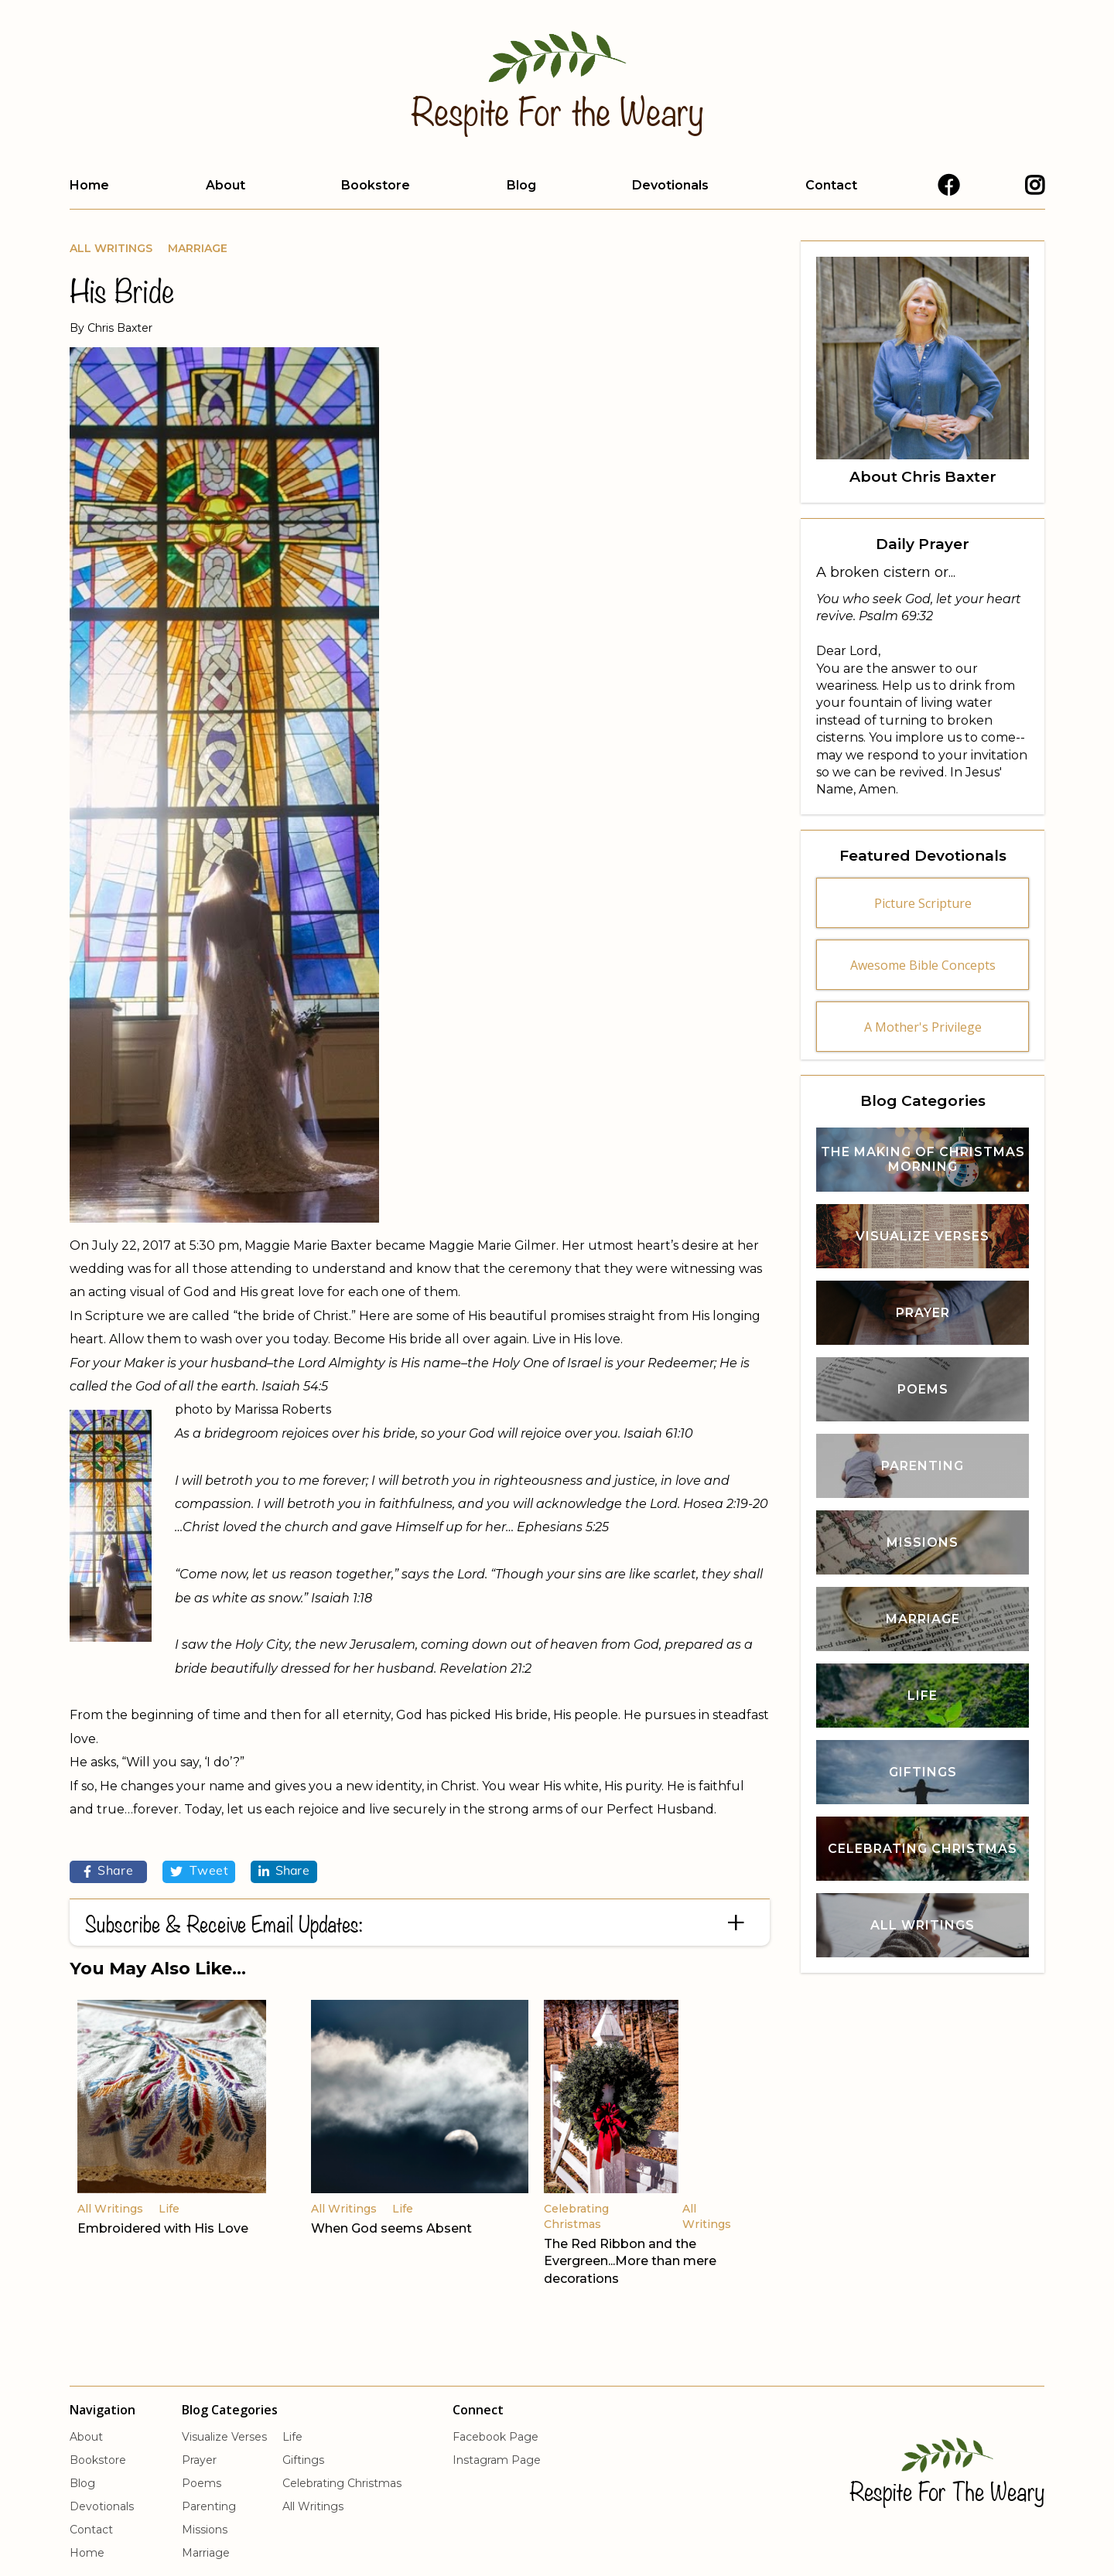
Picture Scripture (923, 903)
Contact (831, 185)
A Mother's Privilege (923, 1027)
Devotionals (670, 185)
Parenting (209, 2506)
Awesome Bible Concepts (923, 965)
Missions (204, 2530)
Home (89, 185)
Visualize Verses (224, 2437)
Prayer (199, 2460)
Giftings (303, 2460)
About (225, 185)
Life (292, 2437)
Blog (521, 185)
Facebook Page (495, 2437)
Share (109, 1871)
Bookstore (375, 185)
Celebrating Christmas (342, 2483)
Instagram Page (497, 2460)
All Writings (111, 248)
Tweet (198, 1871)
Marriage (197, 248)
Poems (201, 2483)
